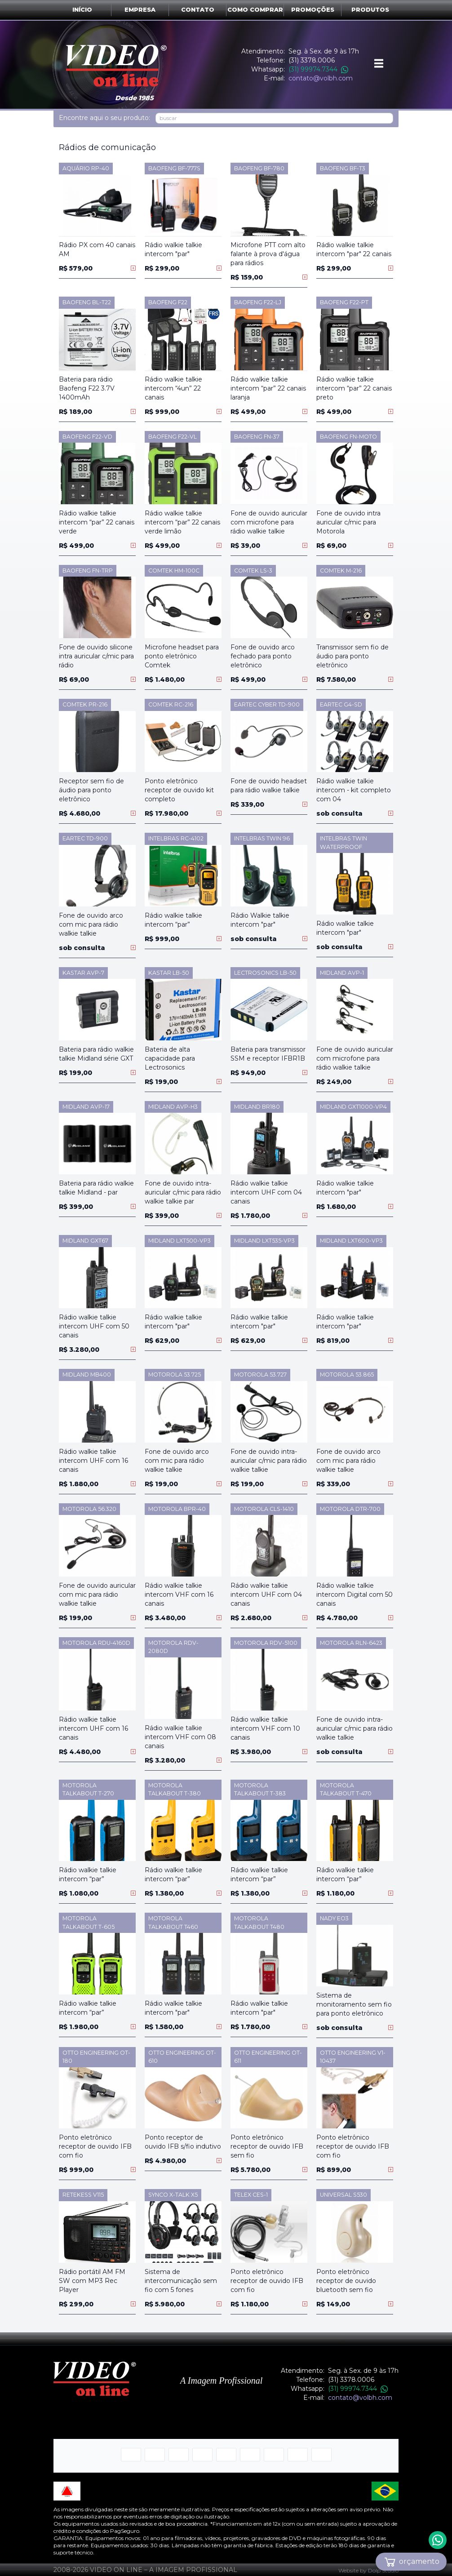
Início (82, 9)
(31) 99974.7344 (318, 69)
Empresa (139, 9)
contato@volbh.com (320, 78)
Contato (197, 9)
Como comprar (255, 9)
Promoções (312, 9)
